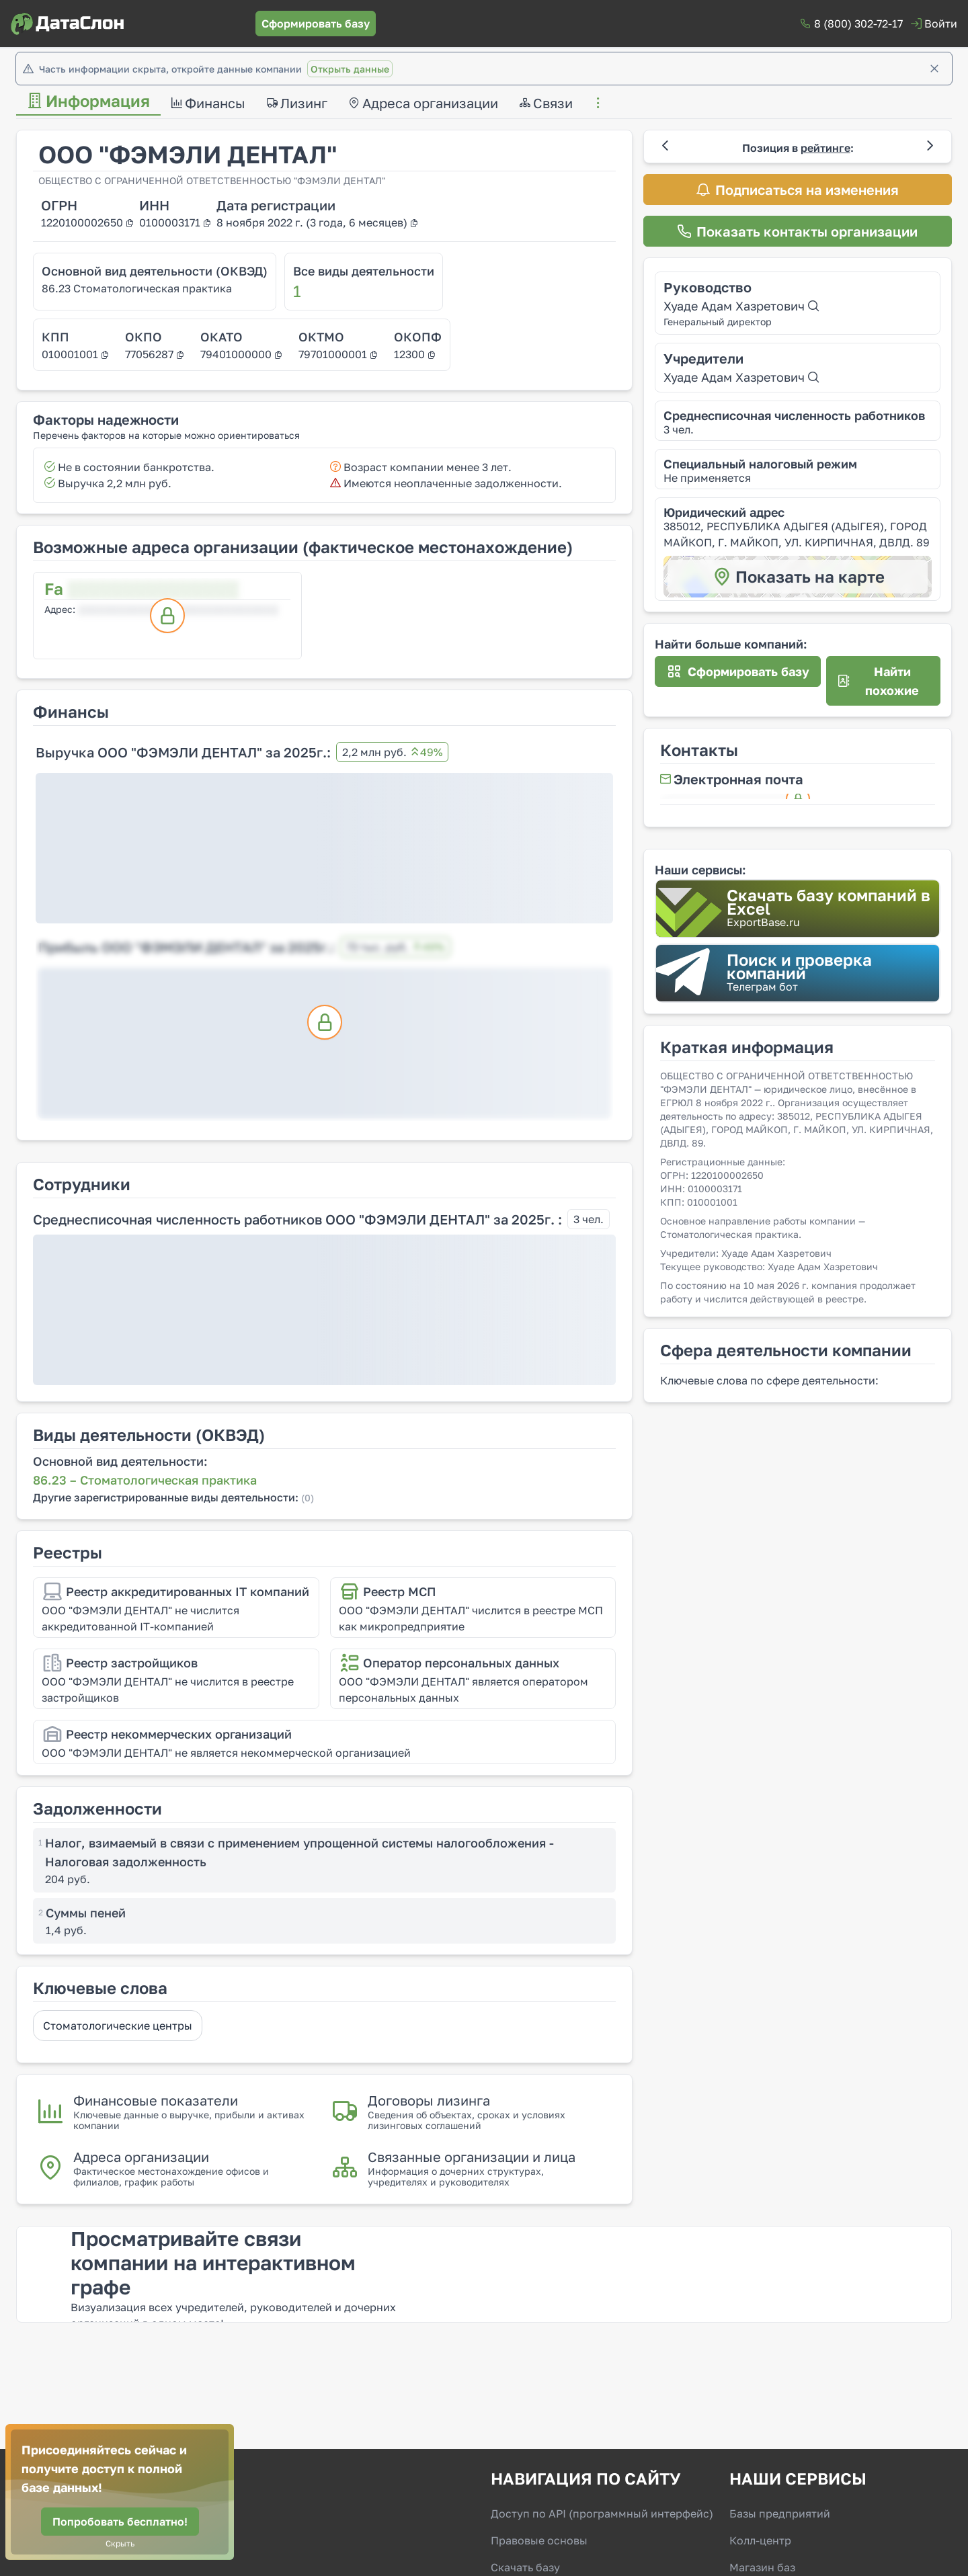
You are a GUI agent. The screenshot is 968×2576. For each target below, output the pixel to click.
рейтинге (825, 148)
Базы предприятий (779, 2513)
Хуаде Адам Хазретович (741, 305)
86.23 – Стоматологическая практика (145, 1479)
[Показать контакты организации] (797, 231)
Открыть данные (350, 69)
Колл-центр (760, 2540)
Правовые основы (539, 2540)
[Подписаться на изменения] (797, 189)
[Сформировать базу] (315, 23)
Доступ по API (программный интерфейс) (602, 2513)
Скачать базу (525, 2567)
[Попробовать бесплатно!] (120, 2521)
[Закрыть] (934, 68)
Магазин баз (762, 2567)
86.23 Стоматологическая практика (137, 288)
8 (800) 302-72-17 (858, 23)
